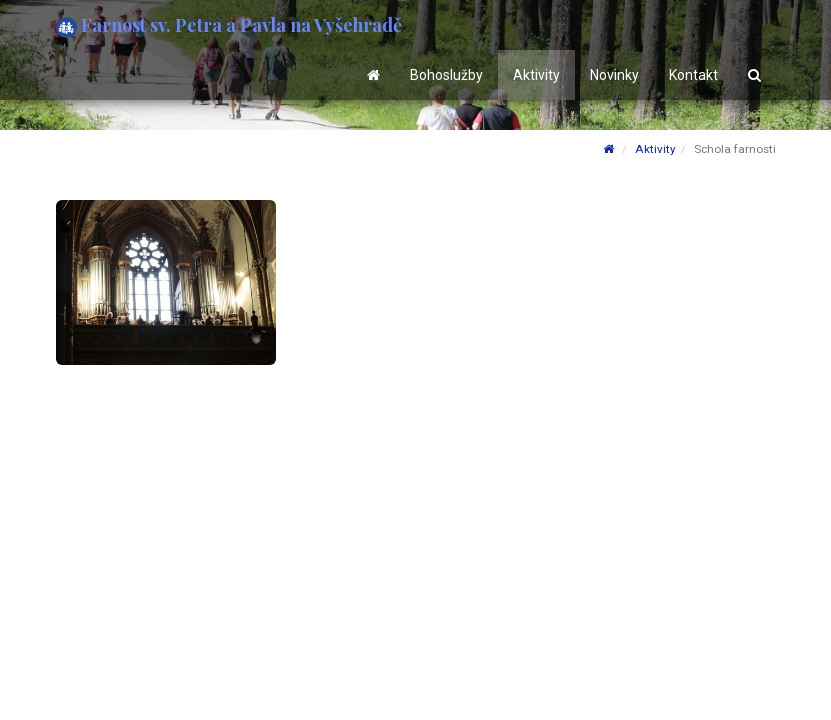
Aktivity (536, 75)
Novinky (614, 75)
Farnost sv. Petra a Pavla (229, 25)
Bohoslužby (446, 75)
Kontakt (693, 75)
